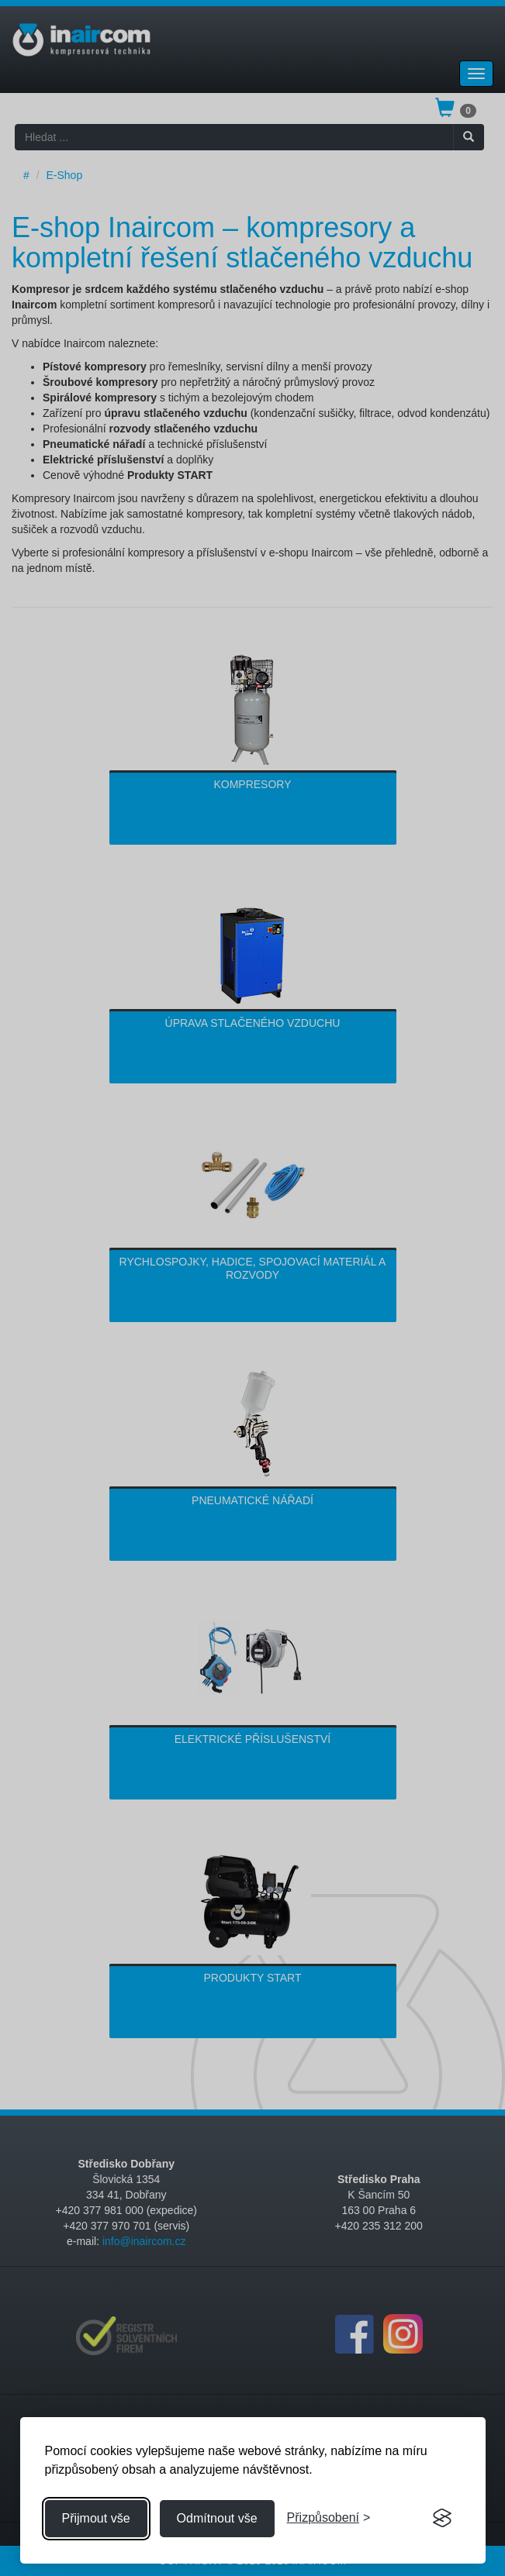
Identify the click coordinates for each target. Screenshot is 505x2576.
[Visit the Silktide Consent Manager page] (442, 2518)
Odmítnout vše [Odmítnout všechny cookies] (217, 2518)
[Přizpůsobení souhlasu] (329, 2518)
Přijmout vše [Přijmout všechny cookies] (96, 2518)
